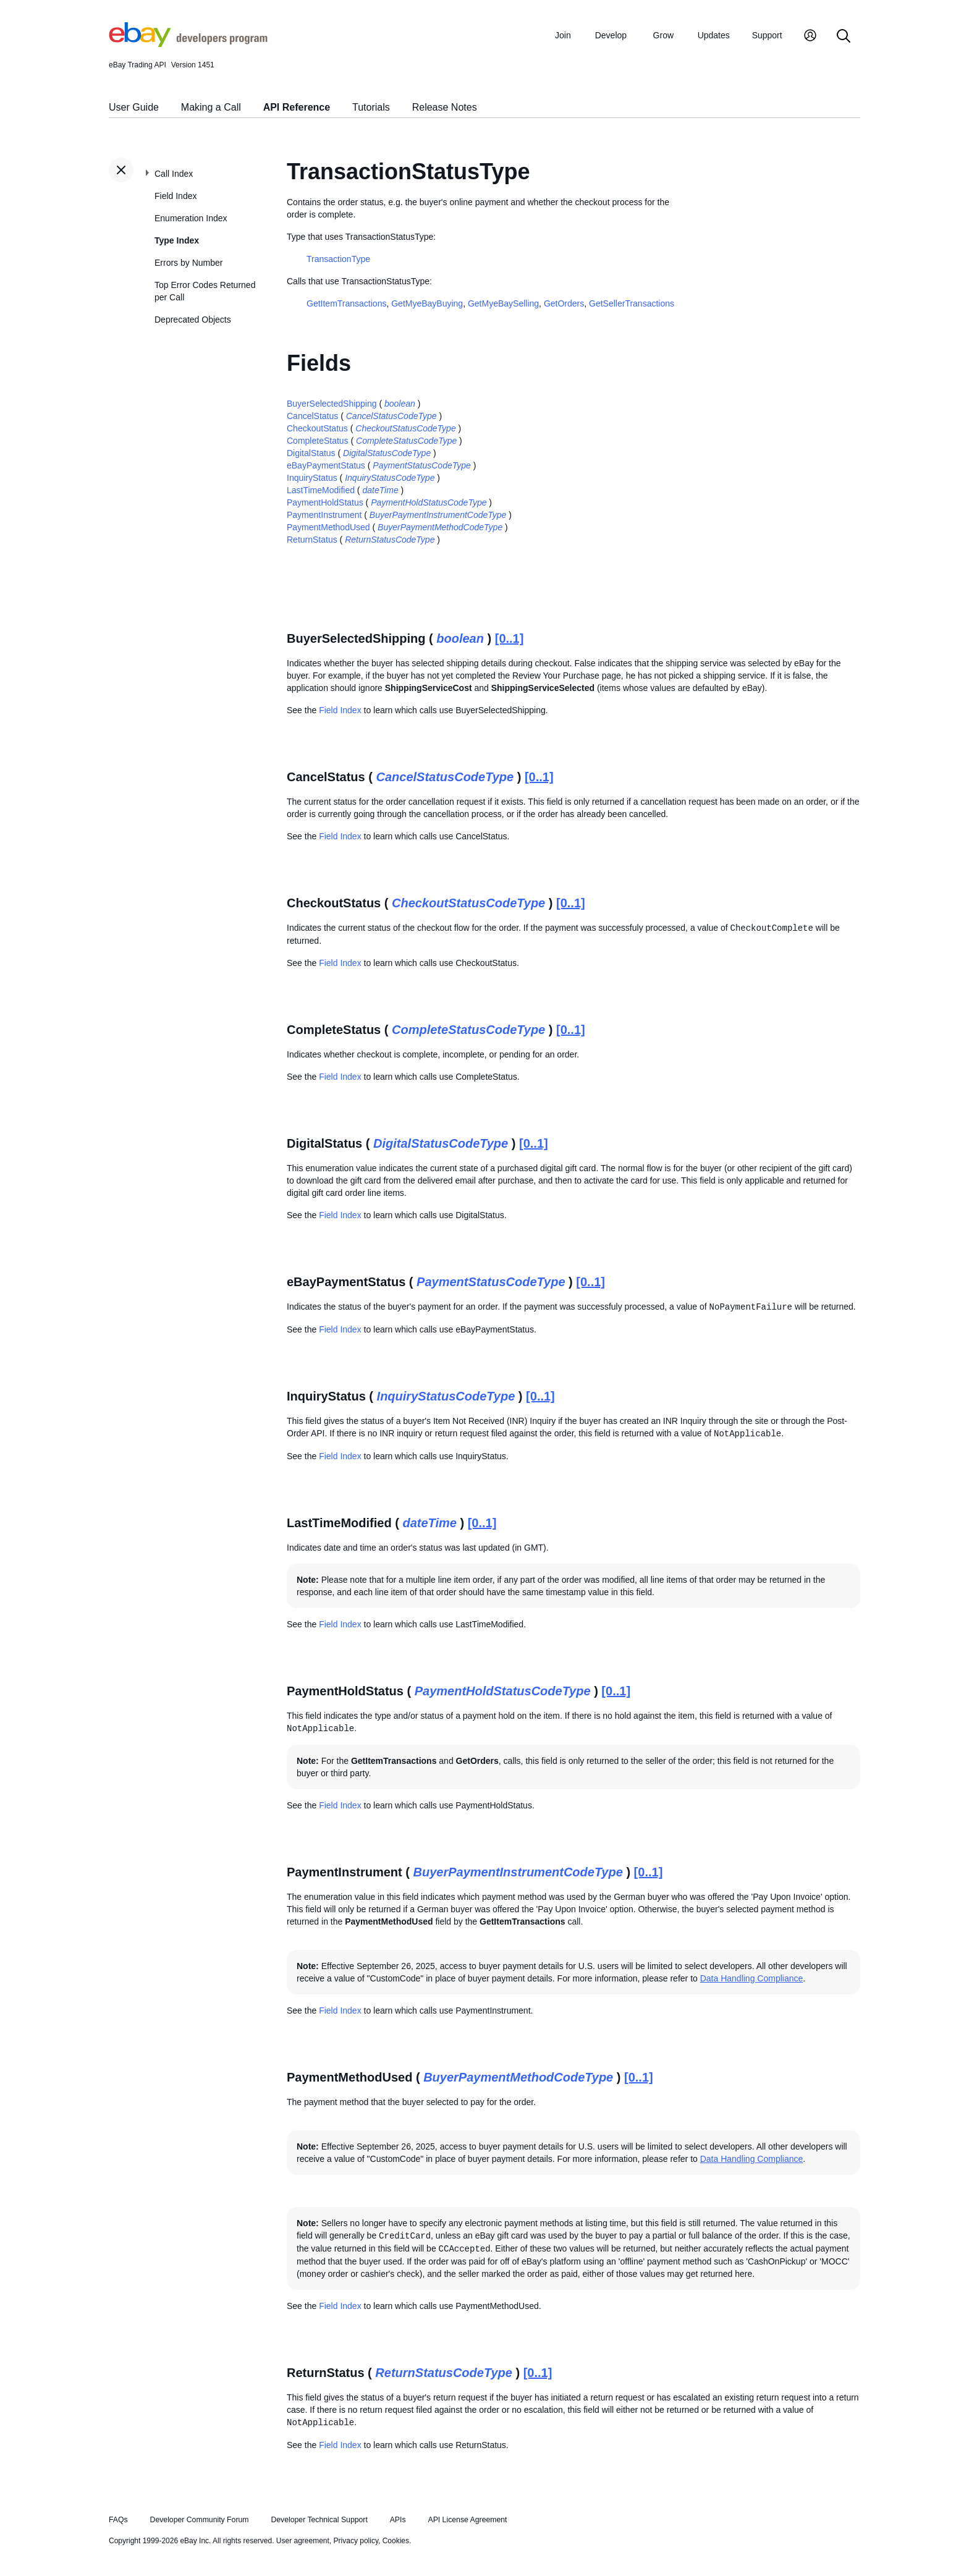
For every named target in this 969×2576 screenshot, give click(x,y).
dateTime (380, 490)
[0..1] (509, 638)
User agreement (302, 2540)
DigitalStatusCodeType (387, 453)
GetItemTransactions (346, 303)
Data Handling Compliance (751, 1978)
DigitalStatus (311, 453)
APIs (398, 2519)
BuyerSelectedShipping (332, 404)
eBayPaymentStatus (326, 465)
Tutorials (371, 107)
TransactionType (338, 259)
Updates (714, 35)
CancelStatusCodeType (391, 416)
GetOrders (564, 303)
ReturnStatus (312, 539)
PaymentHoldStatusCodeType (428, 502)
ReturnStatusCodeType (389, 539)
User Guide (134, 107)
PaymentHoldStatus (325, 502)
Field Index (175, 196)
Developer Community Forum (199, 2519)
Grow (663, 35)
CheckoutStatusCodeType (405, 428)
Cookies (396, 2540)
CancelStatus (312, 416)
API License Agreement (467, 2519)
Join (563, 35)
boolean (399, 404)
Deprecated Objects (192, 319)
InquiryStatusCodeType (389, 478)
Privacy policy (356, 2540)
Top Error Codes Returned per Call (204, 291)
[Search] (843, 36)
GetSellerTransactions (631, 303)
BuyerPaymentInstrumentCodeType (438, 515)
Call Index (173, 174)
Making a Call (211, 107)
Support (767, 35)
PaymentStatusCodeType (422, 465)
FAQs (118, 2519)
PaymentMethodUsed (328, 527)
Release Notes (444, 107)
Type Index (176, 240)
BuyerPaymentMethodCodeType (440, 527)
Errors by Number (188, 263)
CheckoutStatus (317, 428)
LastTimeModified (321, 490)
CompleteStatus (318, 441)
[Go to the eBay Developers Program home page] (188, 44)
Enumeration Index (190, 218)
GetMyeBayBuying (427, 303)
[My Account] (810, 36)
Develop (611, 35)
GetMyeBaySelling (503, 303)
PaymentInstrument (324, 515)
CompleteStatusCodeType (406, 441)
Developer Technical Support (319, 2519)
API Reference (297, 107)
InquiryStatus (312, 478)
